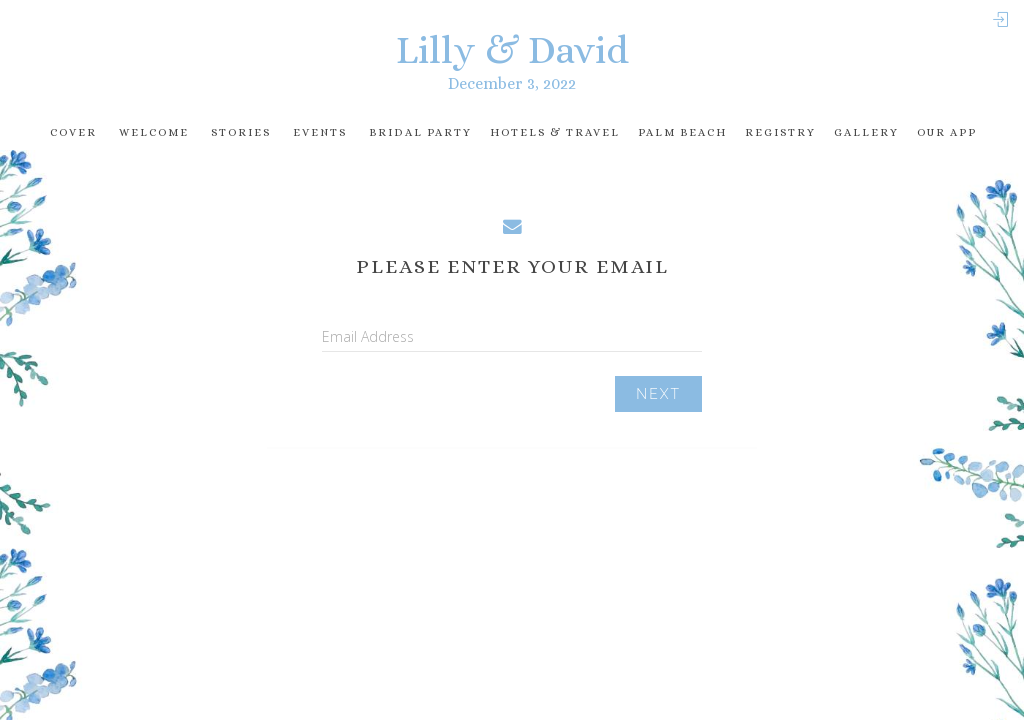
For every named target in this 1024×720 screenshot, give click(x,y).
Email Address (368, 336)
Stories (241, 132)
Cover (73, 132)
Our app (947, 132)
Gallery (866, 132)
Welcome (154, 132)
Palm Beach (682, 132)
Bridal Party (420, 132)
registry (780, 132)
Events (320, 132)
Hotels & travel (555, 132)
